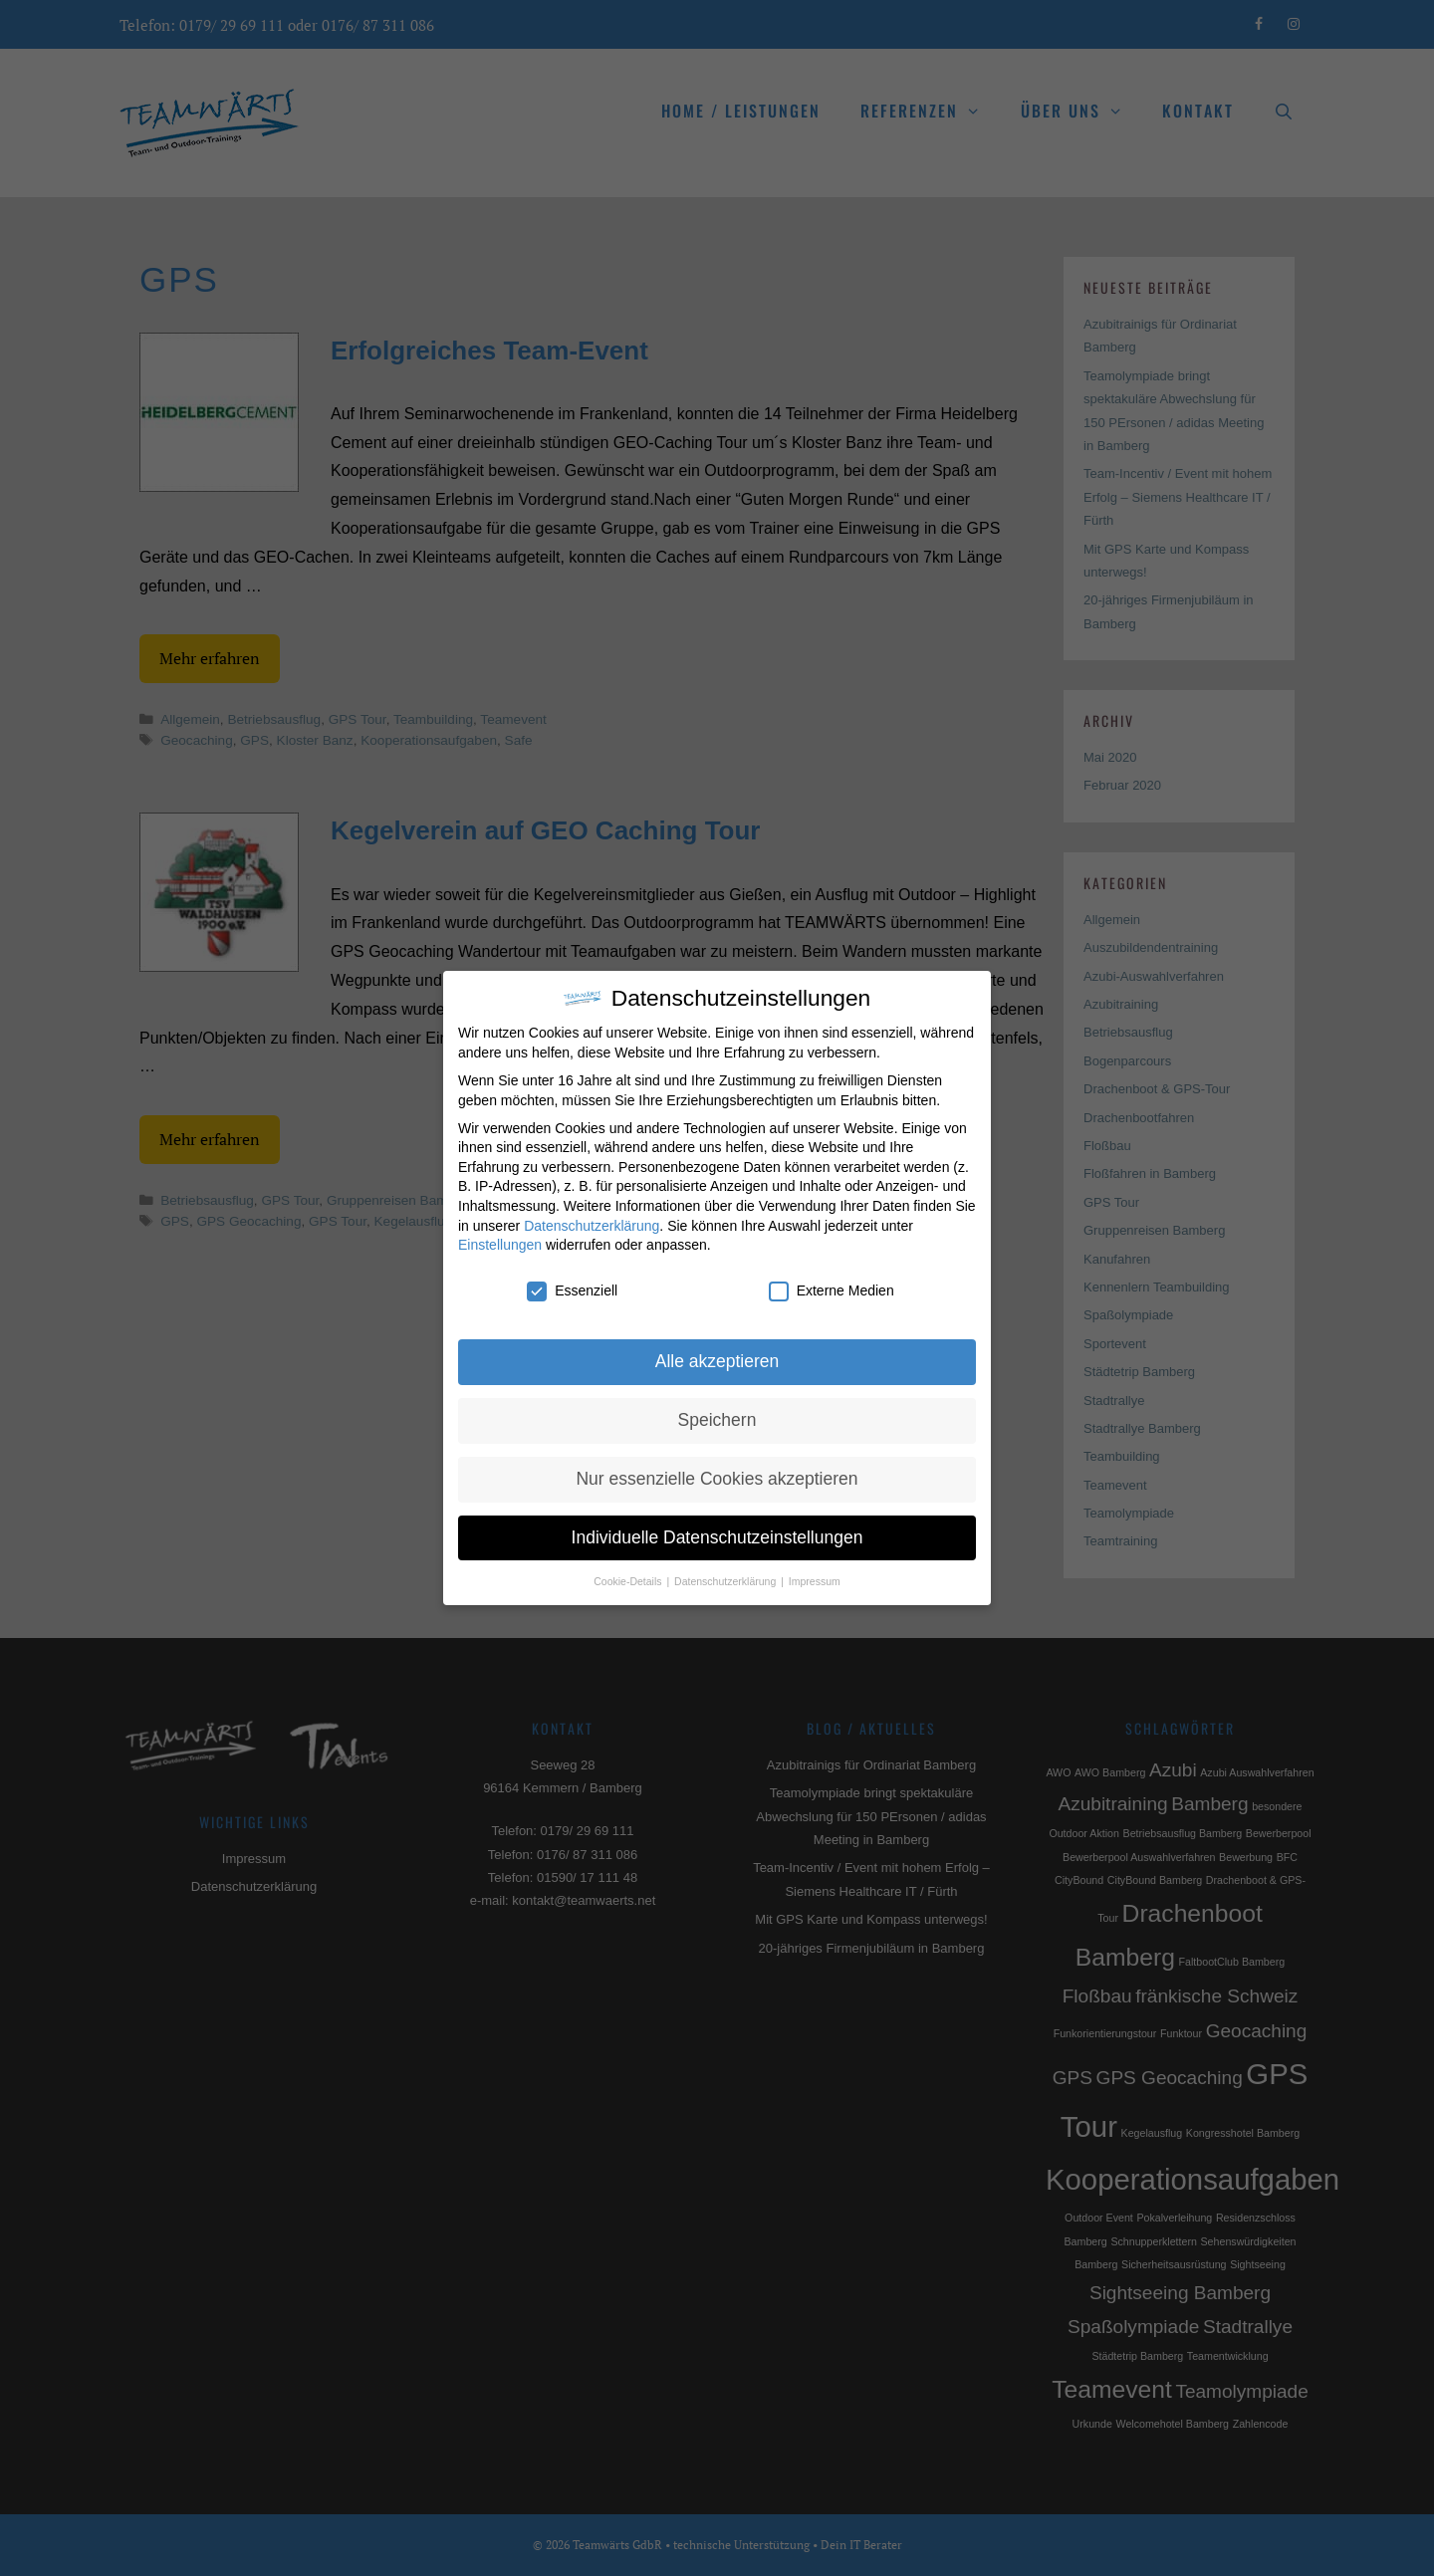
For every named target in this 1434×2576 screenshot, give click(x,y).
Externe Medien (831, 1287)
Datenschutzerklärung (591, 1222)
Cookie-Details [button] (629, 1577)
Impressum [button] (814, 1577)
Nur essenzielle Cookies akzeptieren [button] (716, 1475)
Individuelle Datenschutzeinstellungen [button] (717, 1533)
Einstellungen (500, 1242)
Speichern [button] (717, 1416)
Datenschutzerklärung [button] (726, 1577)
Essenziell (572, 1287)
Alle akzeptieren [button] (717, 1357)
